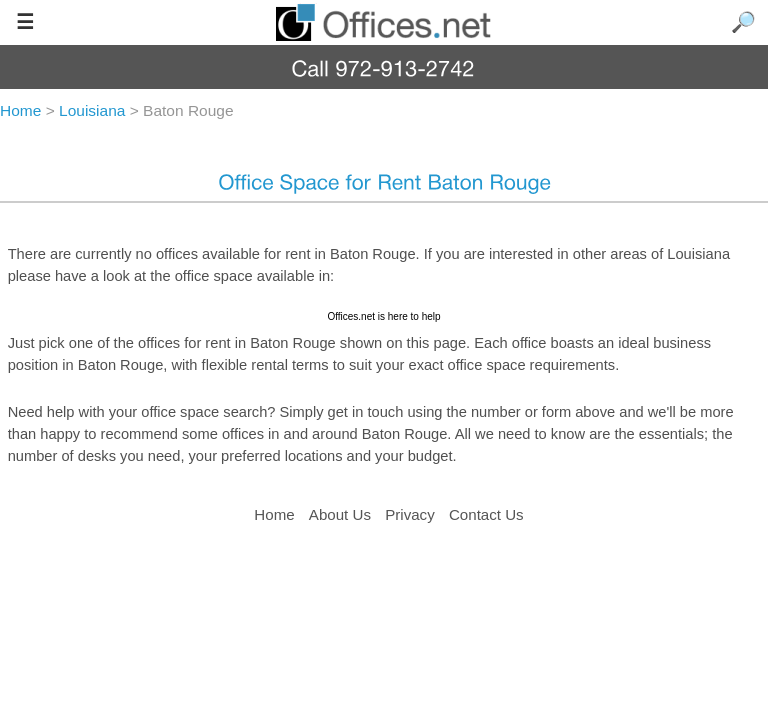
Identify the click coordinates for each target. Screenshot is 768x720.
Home (274, 514)
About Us (340, 514)
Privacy (412, 514)
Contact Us (486, 514)
